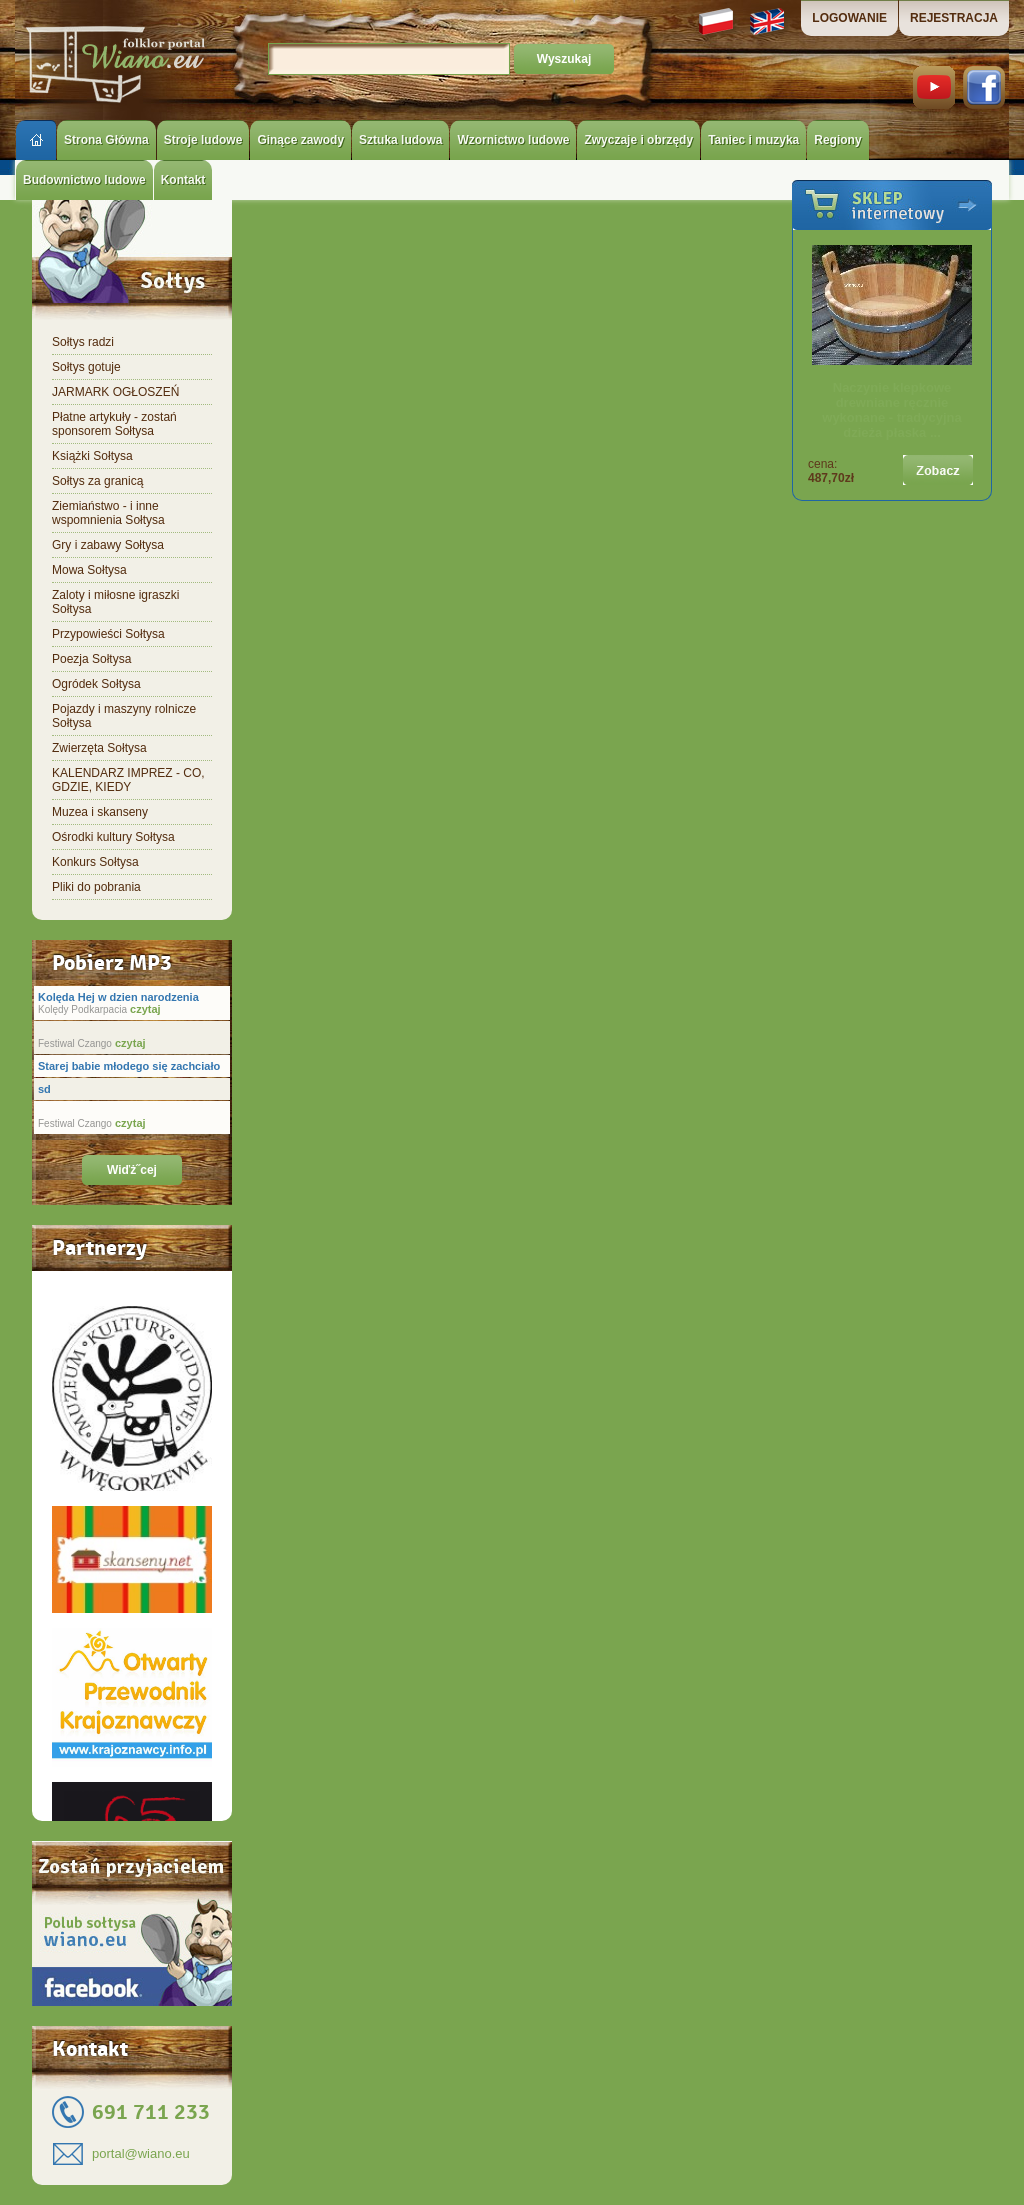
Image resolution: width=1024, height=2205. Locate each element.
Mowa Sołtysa (89, 570)
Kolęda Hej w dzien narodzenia (118, 997)
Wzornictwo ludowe (513, 140)
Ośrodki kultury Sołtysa (113, 837)
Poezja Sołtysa (91, 659)
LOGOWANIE (849, 18)
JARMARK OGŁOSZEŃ (115, 392)
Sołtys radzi (83, 342)
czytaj (144, 1009)
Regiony (837, 140)
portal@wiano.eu (141, 2153)
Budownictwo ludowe (84, 180)
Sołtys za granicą (97, 481)
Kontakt (183, 180)
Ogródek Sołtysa (96, 684)
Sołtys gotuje (86, 367)
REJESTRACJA (954, 18)
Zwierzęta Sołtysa (99, 748)
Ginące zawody (300, 140)
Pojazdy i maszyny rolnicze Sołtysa (124, 716)
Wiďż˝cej (132, 1170)
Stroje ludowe (203, 140)
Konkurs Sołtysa (95, 862)
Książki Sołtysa (92, 456)
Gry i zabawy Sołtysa (108, 545)
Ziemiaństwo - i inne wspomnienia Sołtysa (108, 513)
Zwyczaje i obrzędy (638, 140)
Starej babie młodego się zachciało (129, 1066)
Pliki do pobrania (96, 887)
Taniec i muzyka (753, 140)
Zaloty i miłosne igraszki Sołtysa (115, 602)
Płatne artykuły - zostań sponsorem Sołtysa (114, 424)
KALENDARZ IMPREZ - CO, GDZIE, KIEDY (128, 780)
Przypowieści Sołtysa (108, 634)
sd (44, 1089)
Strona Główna (106, 140)
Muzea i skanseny (100, 812)
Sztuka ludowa (400, 140)
